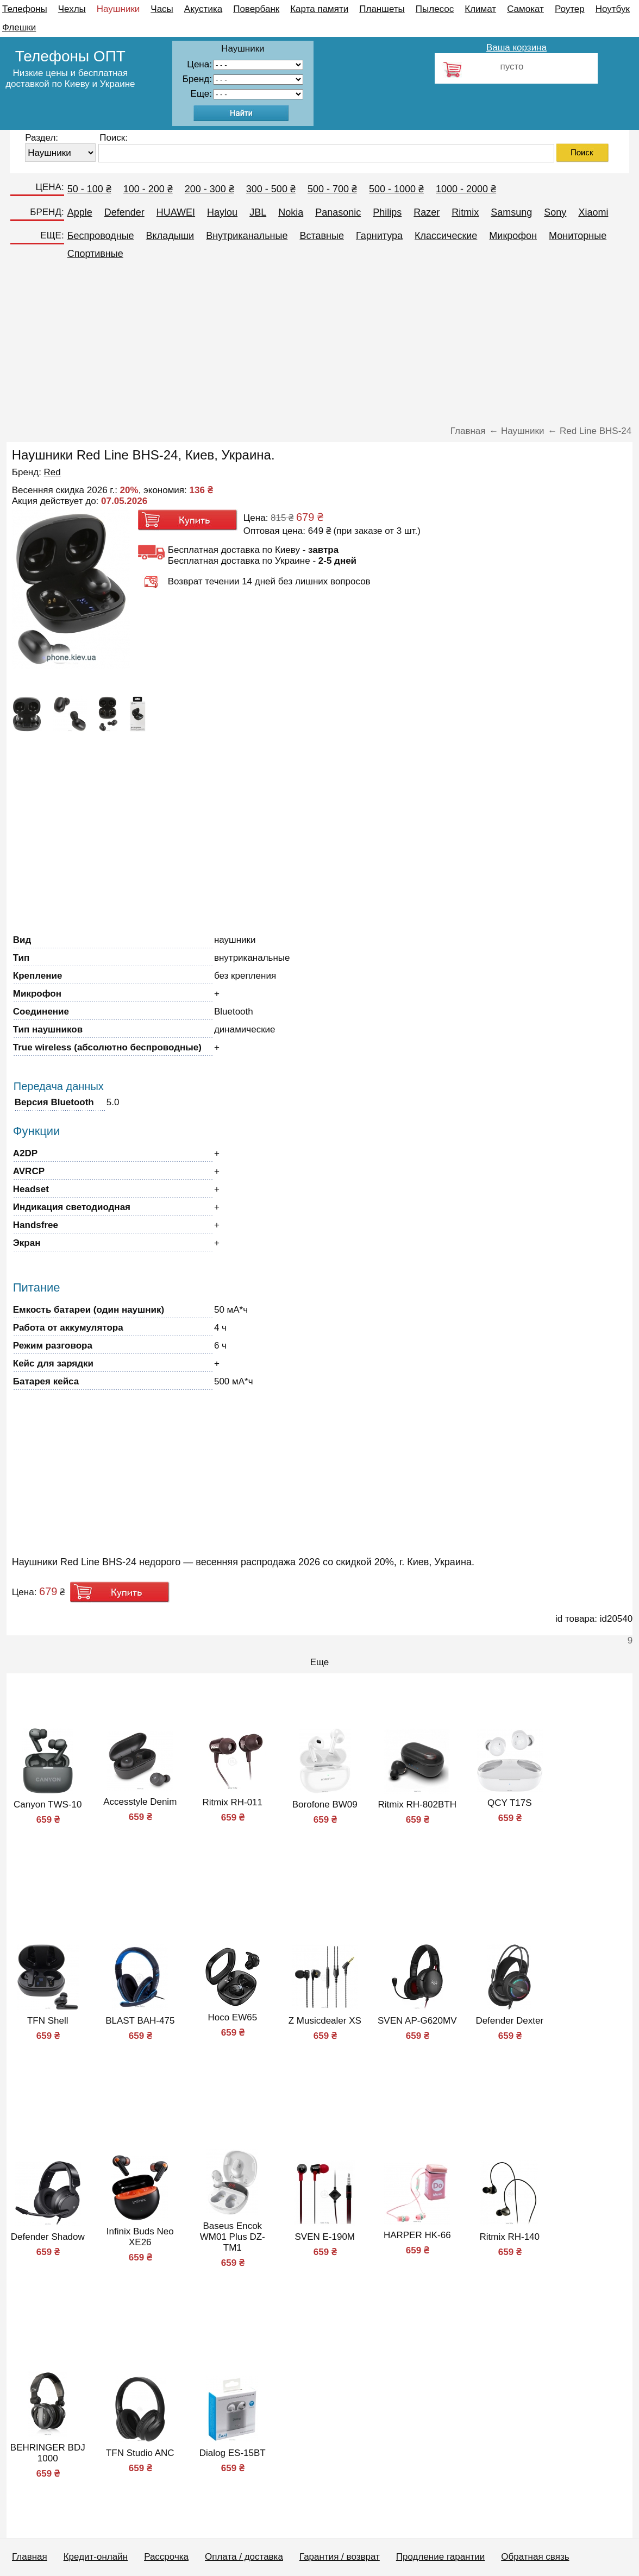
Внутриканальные (246, 235)
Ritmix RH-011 (233, 1802)
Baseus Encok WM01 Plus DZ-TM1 (232, 2237)
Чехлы (72, 9)
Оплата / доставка (244, 2557)
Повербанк (256, 9)
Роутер (570, 9)
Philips (387, 212)
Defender (124, 212)
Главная (29, 2557)
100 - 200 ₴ (148, 189)
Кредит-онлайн (96, 2557)
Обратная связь (535, 2557)
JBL (257, 212)
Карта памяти (319, 9)
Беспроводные (100, 235)
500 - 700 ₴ (332, 189)
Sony (555, 212)
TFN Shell (47, 2021)
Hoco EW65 (232, 2017)
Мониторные (577, 235)
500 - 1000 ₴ (396, 189)
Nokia (290, 212)
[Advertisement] (319, 347)
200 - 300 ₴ (209, 189)
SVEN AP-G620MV (417, 2021)
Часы (162, 9)
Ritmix (465, 212)
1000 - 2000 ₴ (466, 189)
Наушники (118, 9)
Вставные (321, 235)
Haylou (222, 212)
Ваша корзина (516, 47)
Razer (427, 212)
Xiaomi (593, 212)
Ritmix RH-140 (510, 2237)
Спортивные (95, 253)
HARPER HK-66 (417, 2235)
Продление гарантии (440, 2557)
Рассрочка (166, 2557)
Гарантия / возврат (339, 2557)
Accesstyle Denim (140, 1802)
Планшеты (382, 9)
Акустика (203, 9)
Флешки (19, 27)
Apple (79, 212)
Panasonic (338, 212)
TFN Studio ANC (140, 2453)
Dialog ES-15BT (232, 2453)
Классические (446, 235)
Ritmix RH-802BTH (417, 1804)
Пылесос (435, 9)
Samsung (511, 212)
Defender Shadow (48, 2237)
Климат (480, 9)
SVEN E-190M (325, 2237)
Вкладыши (170, 235)
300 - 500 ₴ (271, 189)
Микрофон (513, 235)
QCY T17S (509, 1803)
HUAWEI (175, 212)
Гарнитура (379, 235)
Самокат (525, 9)
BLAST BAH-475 (139, 2021)
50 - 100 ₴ (89, 189)
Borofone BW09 (325, 1804)
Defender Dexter (509, 2021)
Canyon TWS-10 (48, 1804)
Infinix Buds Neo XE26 (140, 2236)
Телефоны (24, 9)
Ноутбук (613, 9)
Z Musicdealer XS (325, 2021)
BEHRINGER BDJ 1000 (47, 2453)
